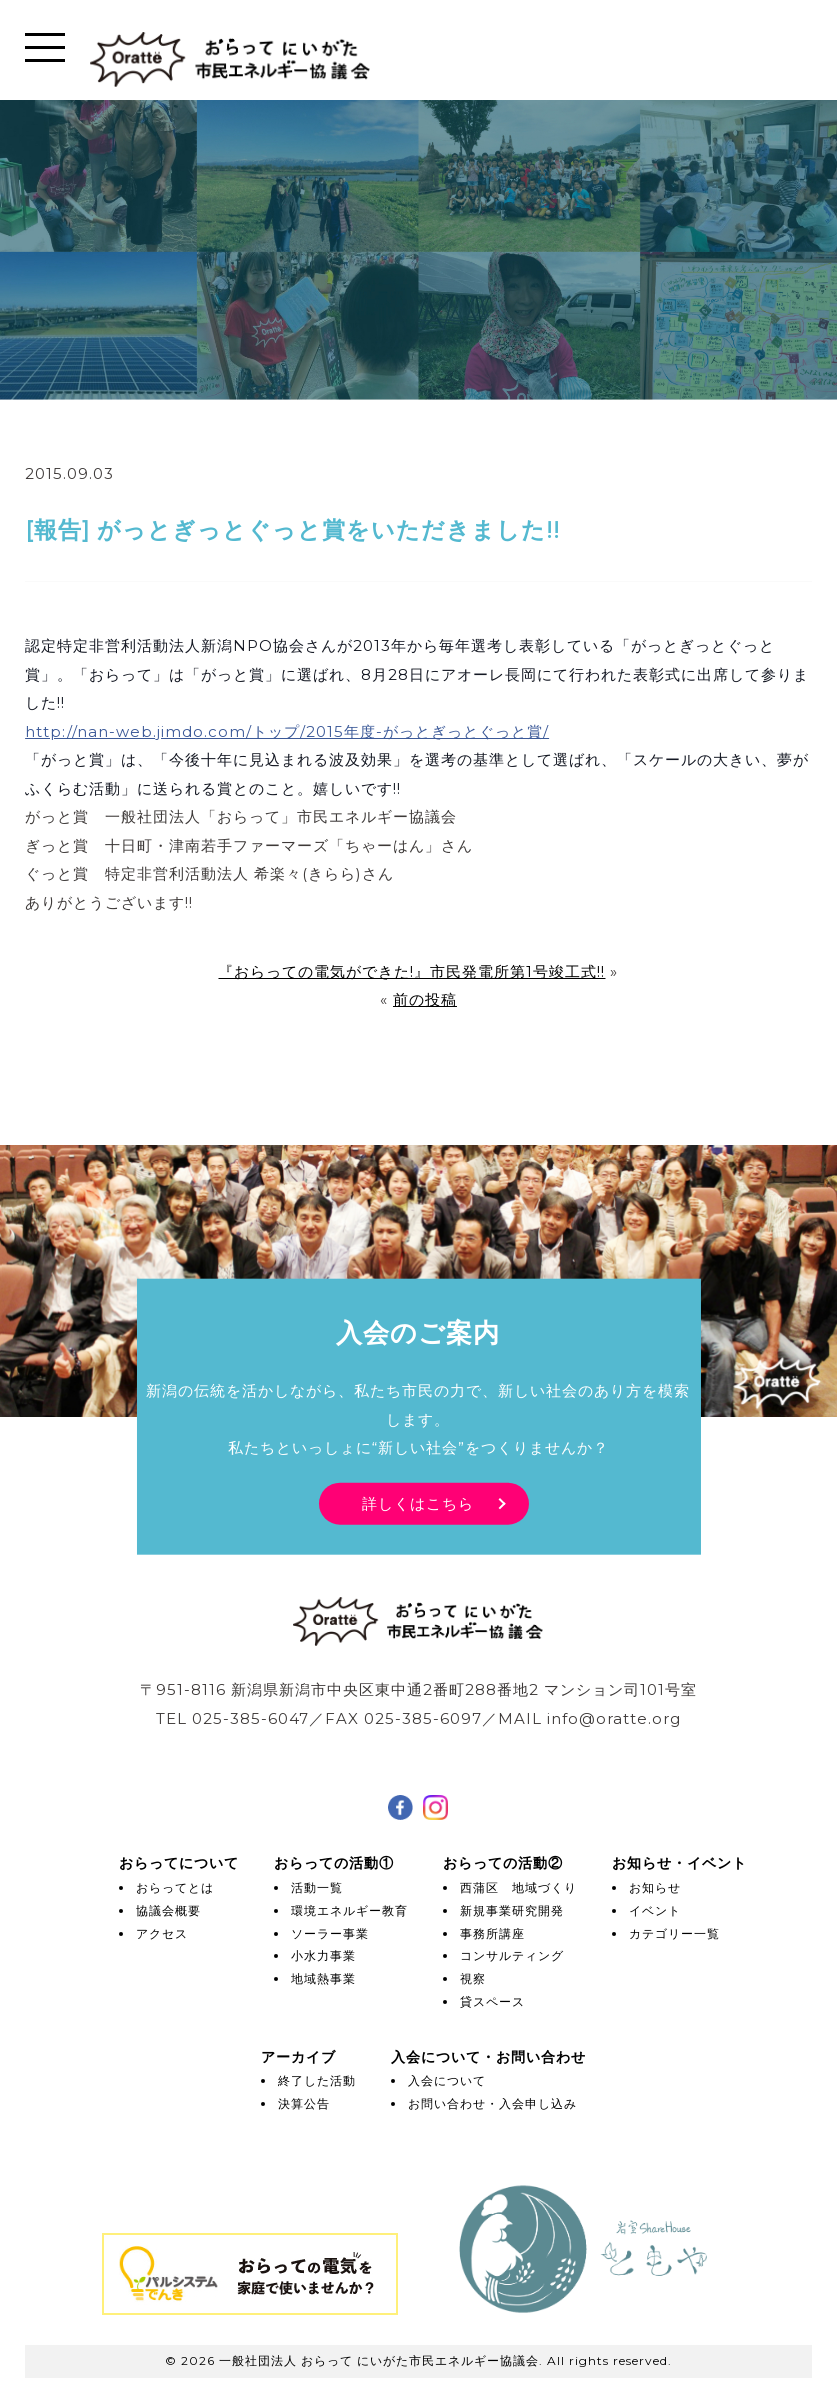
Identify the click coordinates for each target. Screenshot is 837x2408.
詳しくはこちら (418, 1502)
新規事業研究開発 (512, 1910)
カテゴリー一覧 (674, 1933)
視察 (473, 1978)
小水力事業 (323, 1955)
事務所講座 (492, 1933)
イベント (655, 1910)
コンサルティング (512, 1955)
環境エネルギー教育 (349, 1910)
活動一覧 (317, 1887)
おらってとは (175, 1887)
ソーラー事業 (330, 1933)
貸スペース (492, 2001)
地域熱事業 (323, 1978)
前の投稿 (425, 999)
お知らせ (655, 1887)
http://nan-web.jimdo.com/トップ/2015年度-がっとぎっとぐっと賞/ (287, 731)
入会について (447, 2080)
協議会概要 (168, 1910)
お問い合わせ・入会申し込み (492, 2103)
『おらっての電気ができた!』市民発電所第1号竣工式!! (411, 971)
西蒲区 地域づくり (518, 1887)
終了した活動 (317, 2080)
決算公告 (304, 2103)
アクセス (162, 1933)
